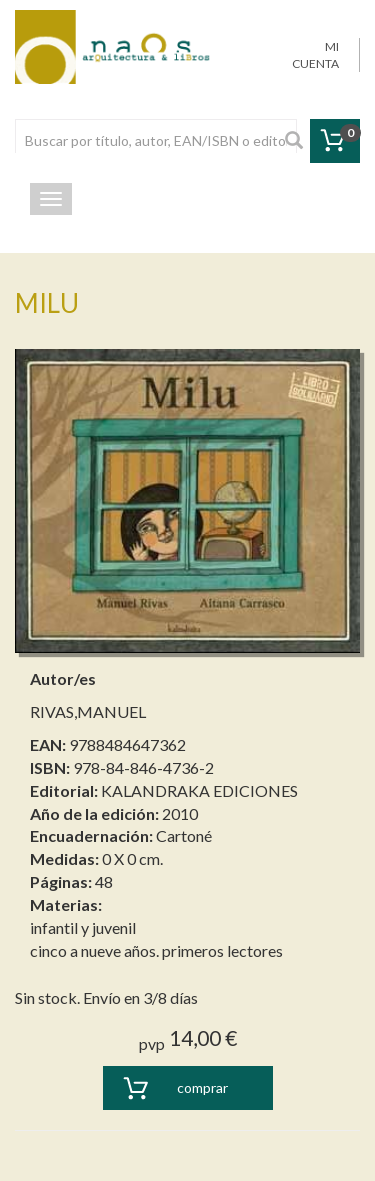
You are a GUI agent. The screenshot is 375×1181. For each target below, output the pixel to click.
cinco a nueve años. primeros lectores (156, 950)
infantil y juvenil (83, 927)
